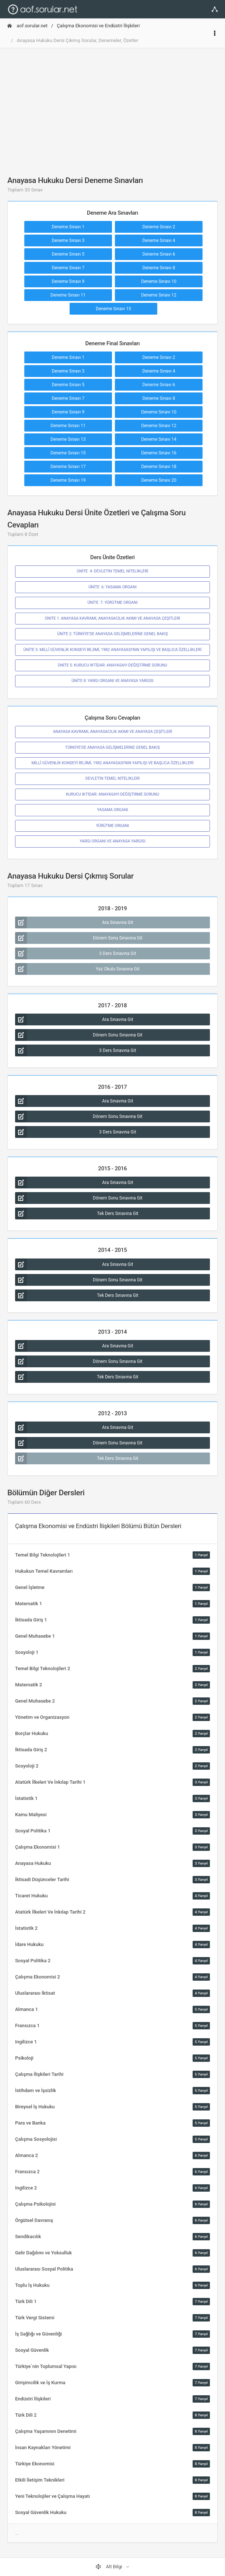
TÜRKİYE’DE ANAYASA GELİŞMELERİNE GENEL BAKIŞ (112, 747)
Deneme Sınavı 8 (159, 267)
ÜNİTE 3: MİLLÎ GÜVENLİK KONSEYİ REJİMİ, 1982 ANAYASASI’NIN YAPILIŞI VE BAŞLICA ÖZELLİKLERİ (113, 649)
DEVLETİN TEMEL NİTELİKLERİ (112, 778)
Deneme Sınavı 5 (68, 254)
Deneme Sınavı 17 (68, 466)
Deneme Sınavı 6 (159, 254)
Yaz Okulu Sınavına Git (77, 969)
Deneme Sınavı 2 (159, 226)
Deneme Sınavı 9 (68, 281)
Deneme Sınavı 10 (158, 281)
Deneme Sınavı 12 (158, 295)
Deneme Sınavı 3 (68, 240)
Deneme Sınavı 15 (68, 453)
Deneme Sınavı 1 (68, 226)
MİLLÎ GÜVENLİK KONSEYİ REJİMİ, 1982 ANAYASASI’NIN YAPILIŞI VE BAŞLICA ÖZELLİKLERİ (113, 763)
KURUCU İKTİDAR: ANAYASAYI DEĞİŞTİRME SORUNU (112, 794)
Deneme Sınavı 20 (158, 480)
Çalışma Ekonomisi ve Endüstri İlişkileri (98, 25)
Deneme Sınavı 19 (68, 480)
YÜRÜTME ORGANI (112, 825)
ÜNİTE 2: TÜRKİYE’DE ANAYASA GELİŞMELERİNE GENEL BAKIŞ (112, 633)
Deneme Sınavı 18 (158, 466)
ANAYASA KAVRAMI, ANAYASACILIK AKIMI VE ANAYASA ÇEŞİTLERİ (112, 731)
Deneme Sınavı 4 (159, 240)
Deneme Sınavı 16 (158, 453)
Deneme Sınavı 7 (68, 267)
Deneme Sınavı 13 (113, 308)
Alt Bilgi (109, 2567)
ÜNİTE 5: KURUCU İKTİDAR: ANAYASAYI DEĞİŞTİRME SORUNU (112, 665)
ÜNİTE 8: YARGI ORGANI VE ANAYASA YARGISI (112, 680)
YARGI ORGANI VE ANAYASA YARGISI (112, 841)
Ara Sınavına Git (74, 922)
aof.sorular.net (27, 25)
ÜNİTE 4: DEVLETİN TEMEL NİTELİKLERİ (112, 571)
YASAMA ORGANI (112, 809)
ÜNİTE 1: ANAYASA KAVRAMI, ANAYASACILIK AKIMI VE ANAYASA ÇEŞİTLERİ (112, 618)
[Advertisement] (112, 105)
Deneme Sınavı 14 (158, 439)
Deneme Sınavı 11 (68, 295)
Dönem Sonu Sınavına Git (79, 938)
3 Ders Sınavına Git (75, 953)
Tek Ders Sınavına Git (76, 1213)
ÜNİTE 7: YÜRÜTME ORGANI (112, 602)
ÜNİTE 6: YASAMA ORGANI (112, 587)
